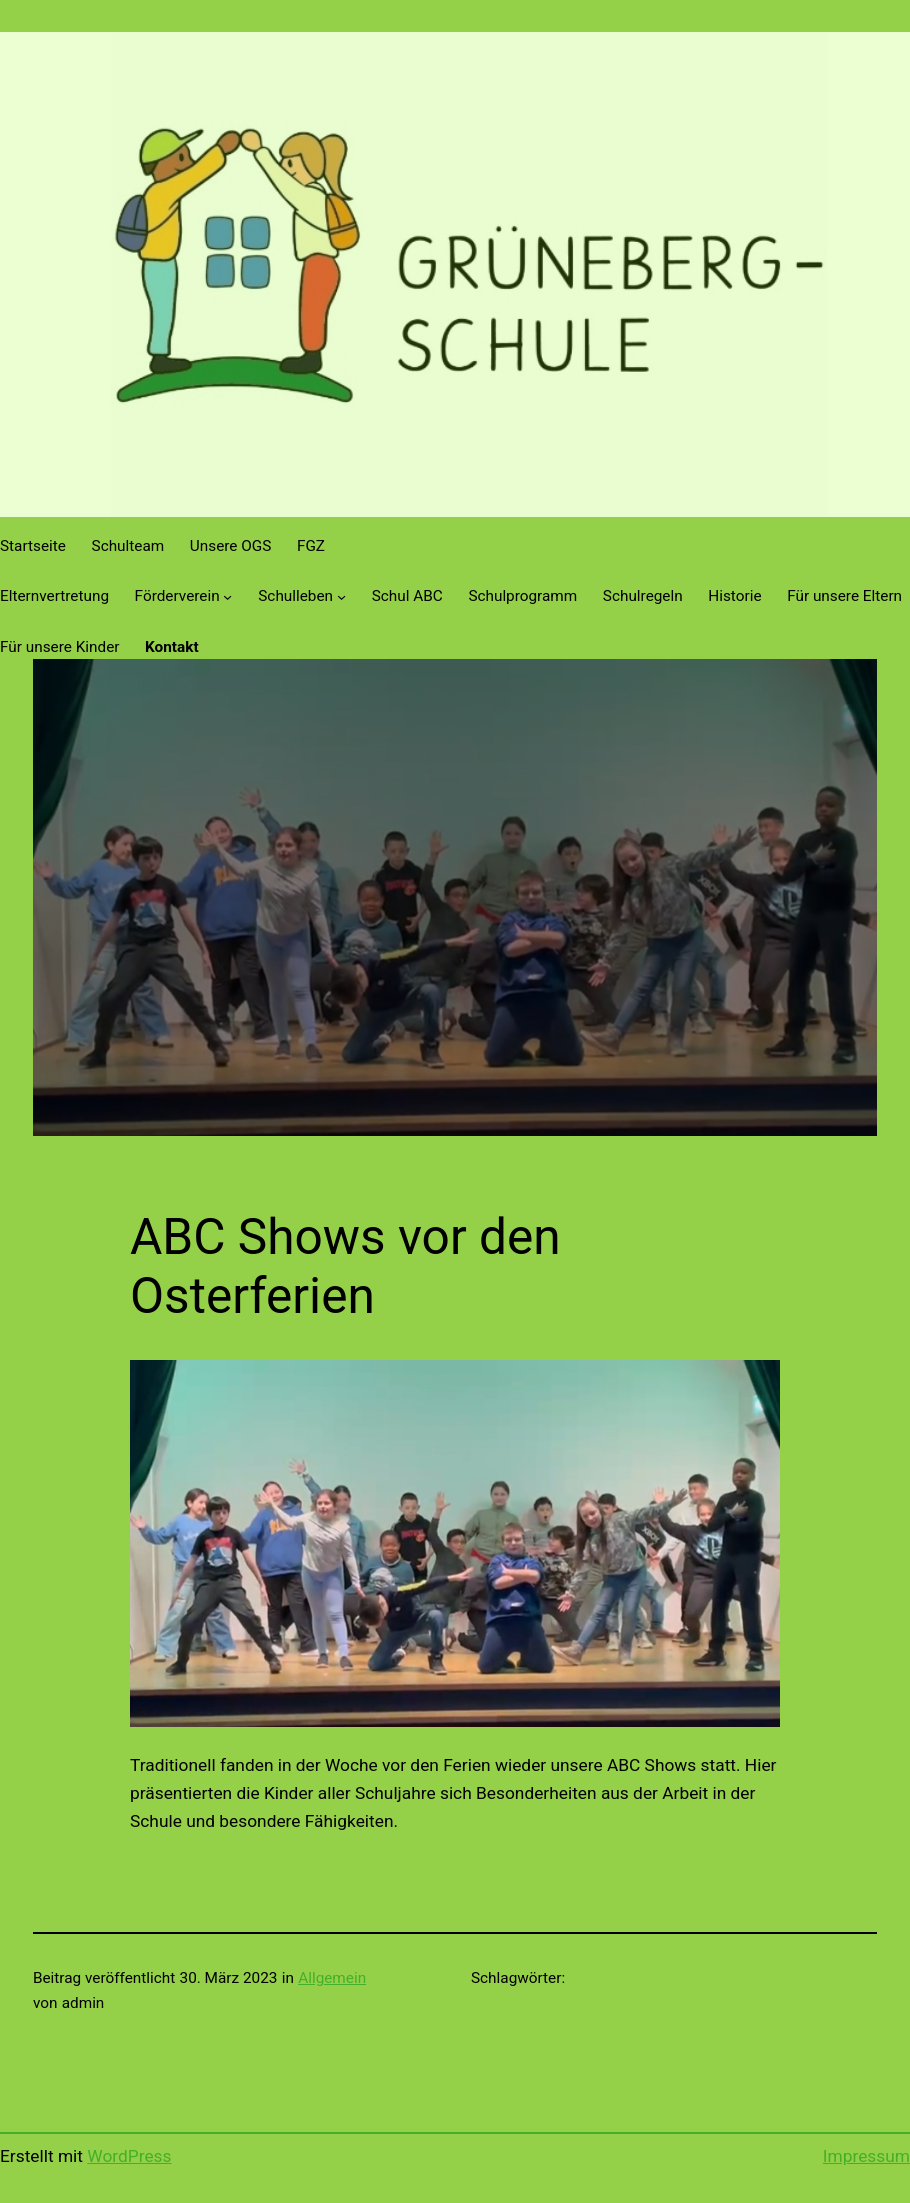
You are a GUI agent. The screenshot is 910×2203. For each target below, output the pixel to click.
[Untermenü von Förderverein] (227, 596)
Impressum (866, 2156)
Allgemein (332, 1978)
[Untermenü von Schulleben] (341, 596)
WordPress (129, 2156)
